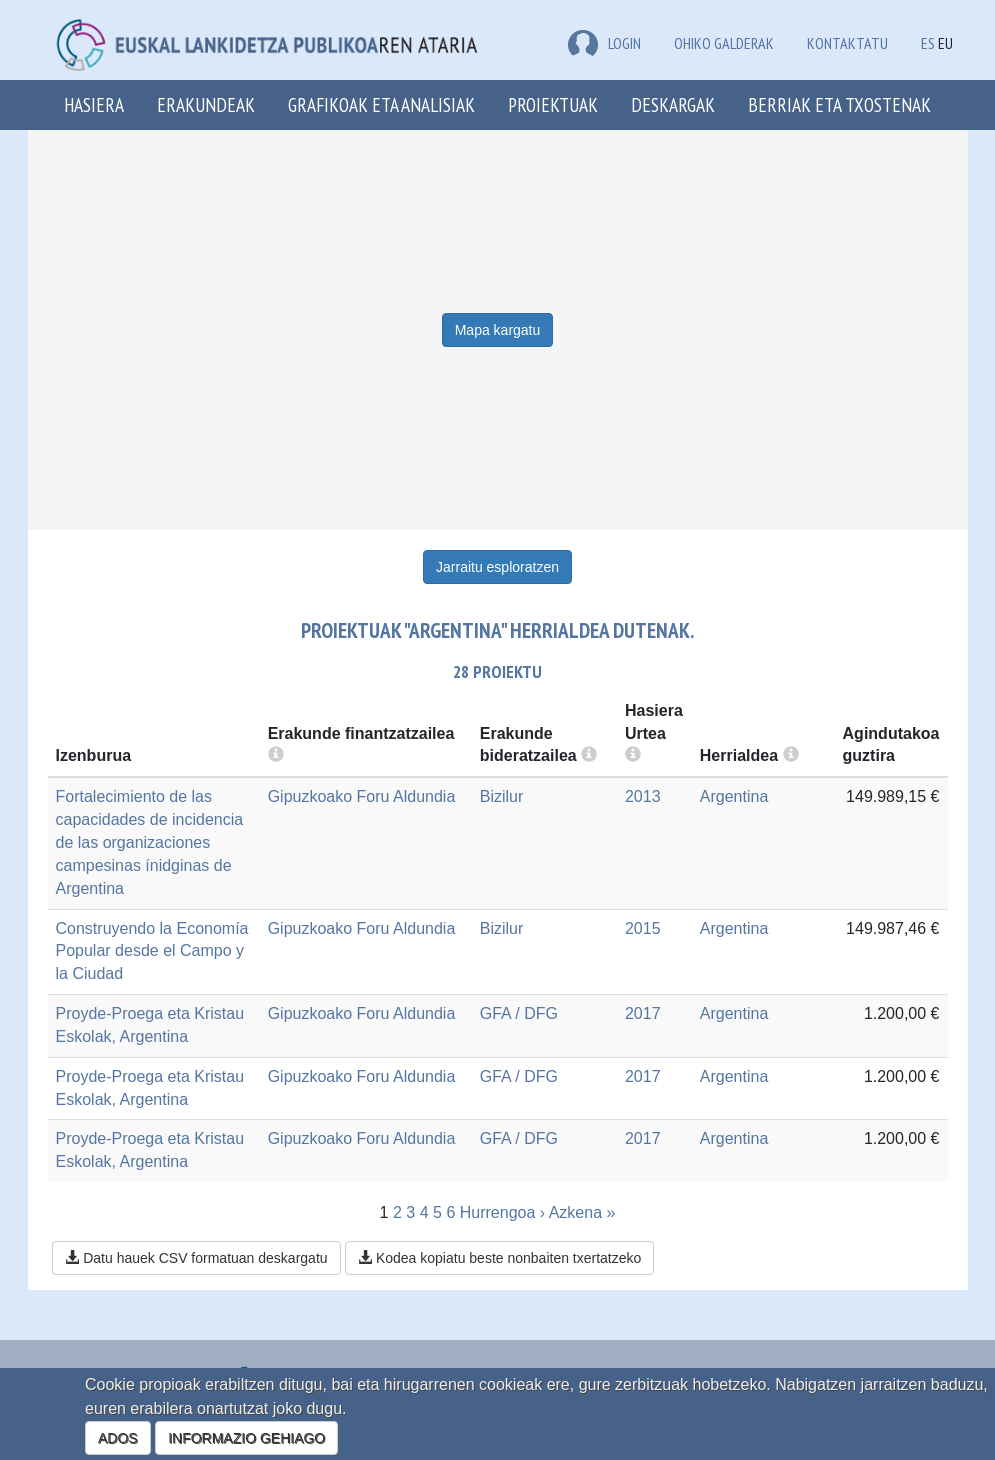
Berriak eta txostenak (839, 104)
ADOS (118, 1438)
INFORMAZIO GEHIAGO (246, 1438)
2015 (643, 928)
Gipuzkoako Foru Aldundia (362, 796)
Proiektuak (553, 104)
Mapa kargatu (498, 330)
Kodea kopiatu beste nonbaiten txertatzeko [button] (499, 1258)
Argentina (734, 796)
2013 (643, 796)
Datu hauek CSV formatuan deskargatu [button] (196, 1258)
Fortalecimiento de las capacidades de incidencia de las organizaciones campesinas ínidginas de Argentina (150, 842)
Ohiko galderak (724, 43)
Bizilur (502, 796)
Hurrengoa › (502, 1212)
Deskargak (673, 104)
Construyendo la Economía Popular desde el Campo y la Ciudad (152, 951)
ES (928, 43)
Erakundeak (206, 104)
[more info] (633, 755)
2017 (643, 1013)
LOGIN (604, 43)
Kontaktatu (847, 43)
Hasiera (94, 104)
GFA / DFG (519, 1013)
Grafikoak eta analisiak (381, 104)
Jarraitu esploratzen (497, 567)
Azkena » (582, 1212)
